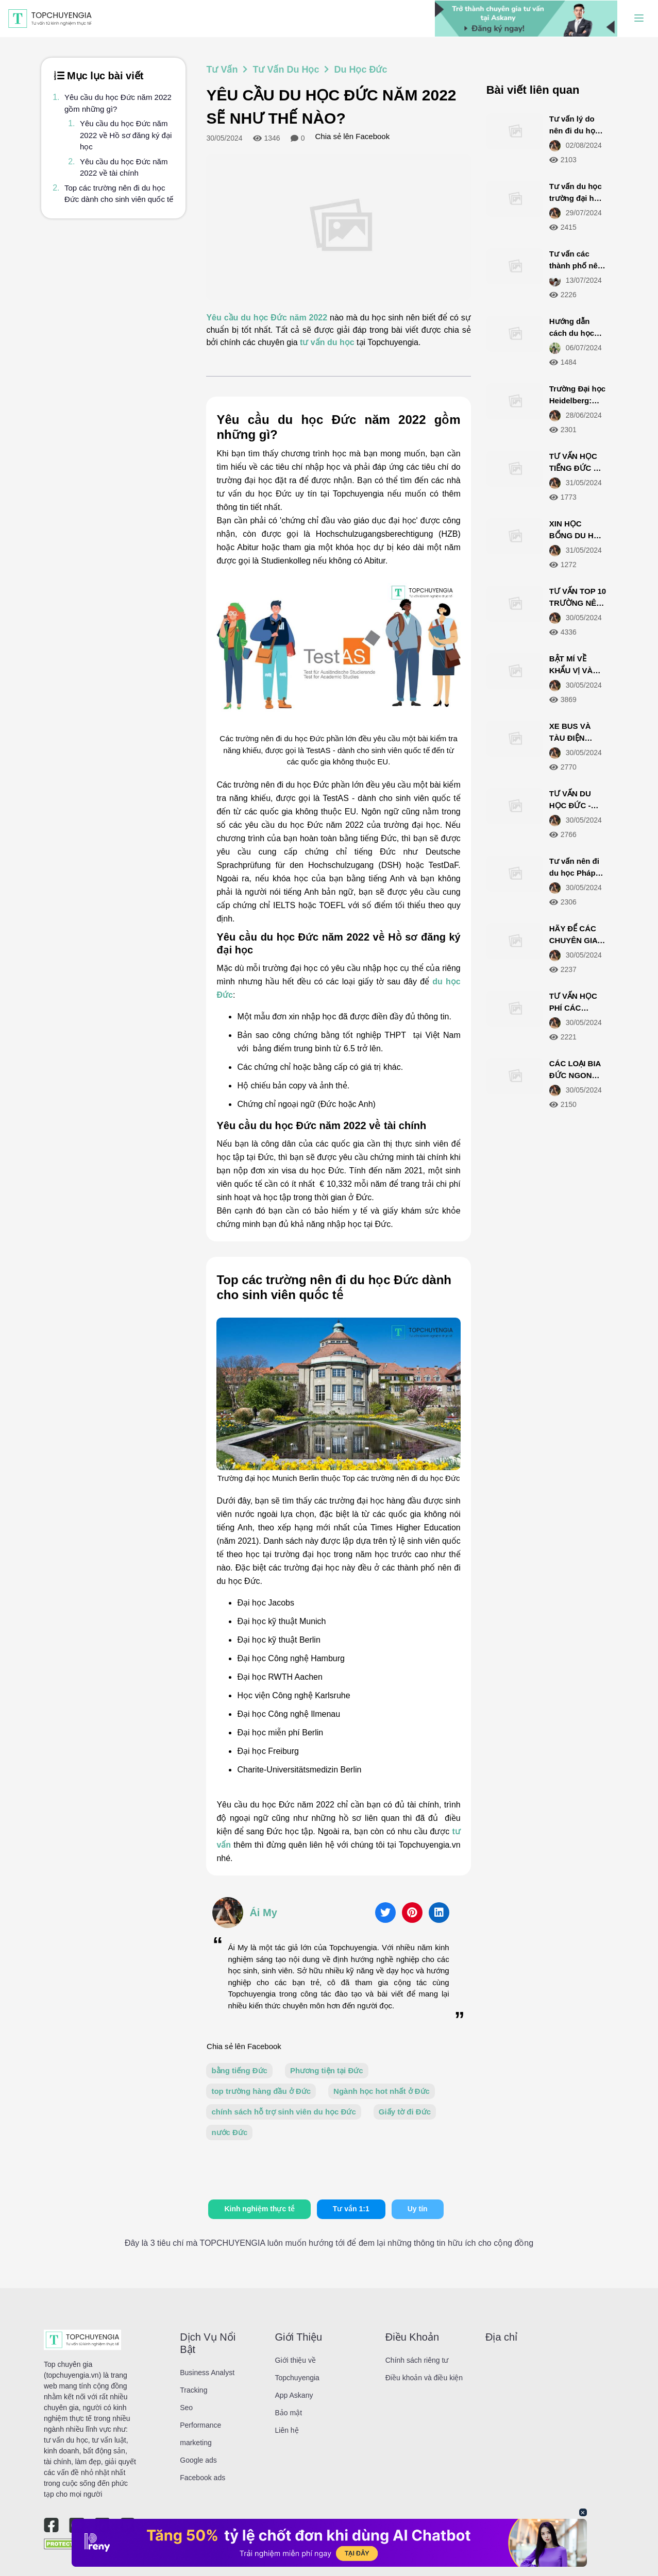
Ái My (263, 1912)
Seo (186, 2407)
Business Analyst (207, 2372)
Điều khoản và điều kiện (424, 2378)
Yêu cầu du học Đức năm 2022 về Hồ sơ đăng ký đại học (126, 135)
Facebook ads (202, 2477)
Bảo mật (288, 2413)
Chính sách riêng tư (417, 2360)
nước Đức (229, 2132)
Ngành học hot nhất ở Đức (381, 2091)
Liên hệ (287, 2430)
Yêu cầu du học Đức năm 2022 (266, 317)
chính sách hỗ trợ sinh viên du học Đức (283, 2111)
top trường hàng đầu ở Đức (261, 2091)
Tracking (193, 2390)
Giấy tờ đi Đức (405, 2111)
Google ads (198, 2460)
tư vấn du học (327, 342)
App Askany (294, 2395)
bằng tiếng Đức (239, 2070)
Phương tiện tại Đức (326, 2070)
